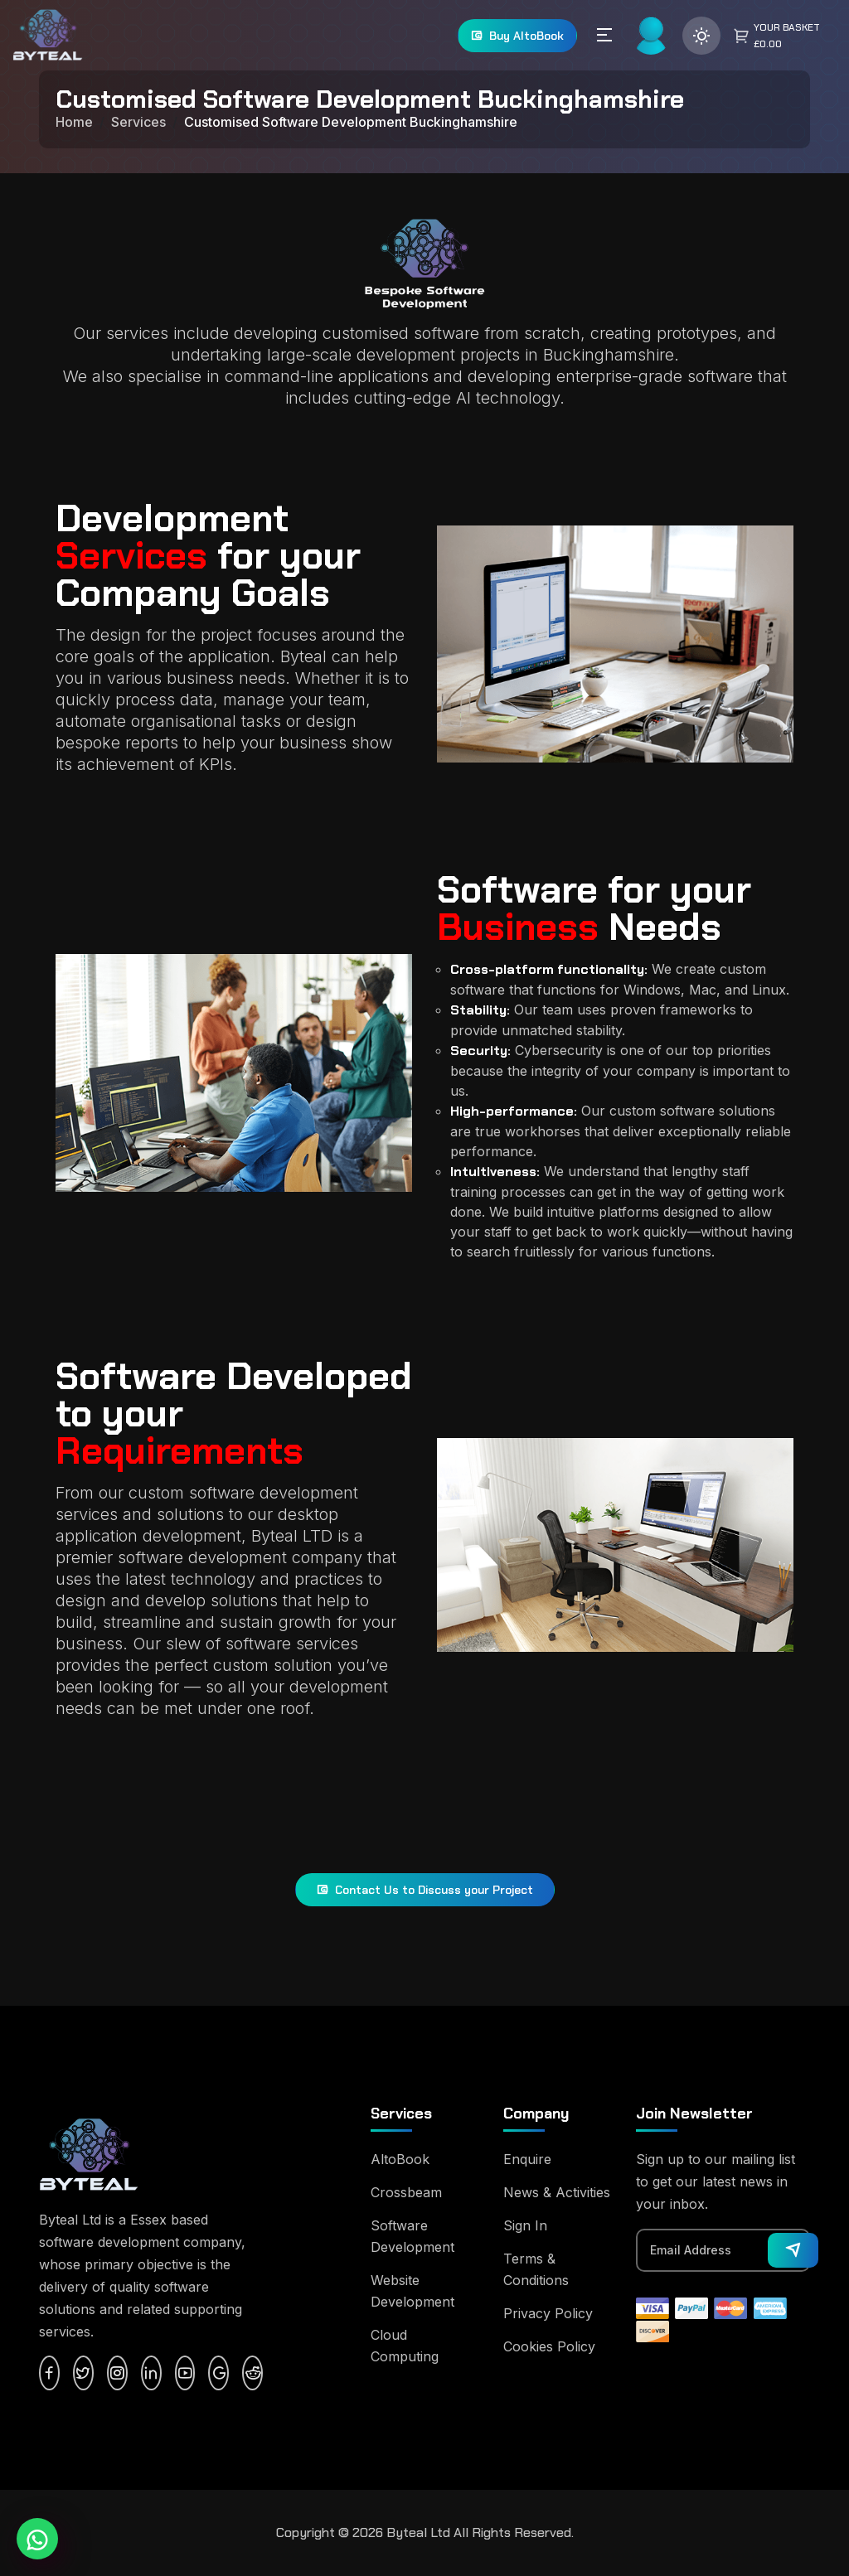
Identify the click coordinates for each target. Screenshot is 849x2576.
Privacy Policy (548, 2313)
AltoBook (400, 2159)
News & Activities (556, 2192)
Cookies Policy (549, 2346)
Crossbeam (406, 2192)
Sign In (525, 2225)
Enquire (527, 2159)
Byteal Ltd (418, 2532)
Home (74, 122)
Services (138, 122)
